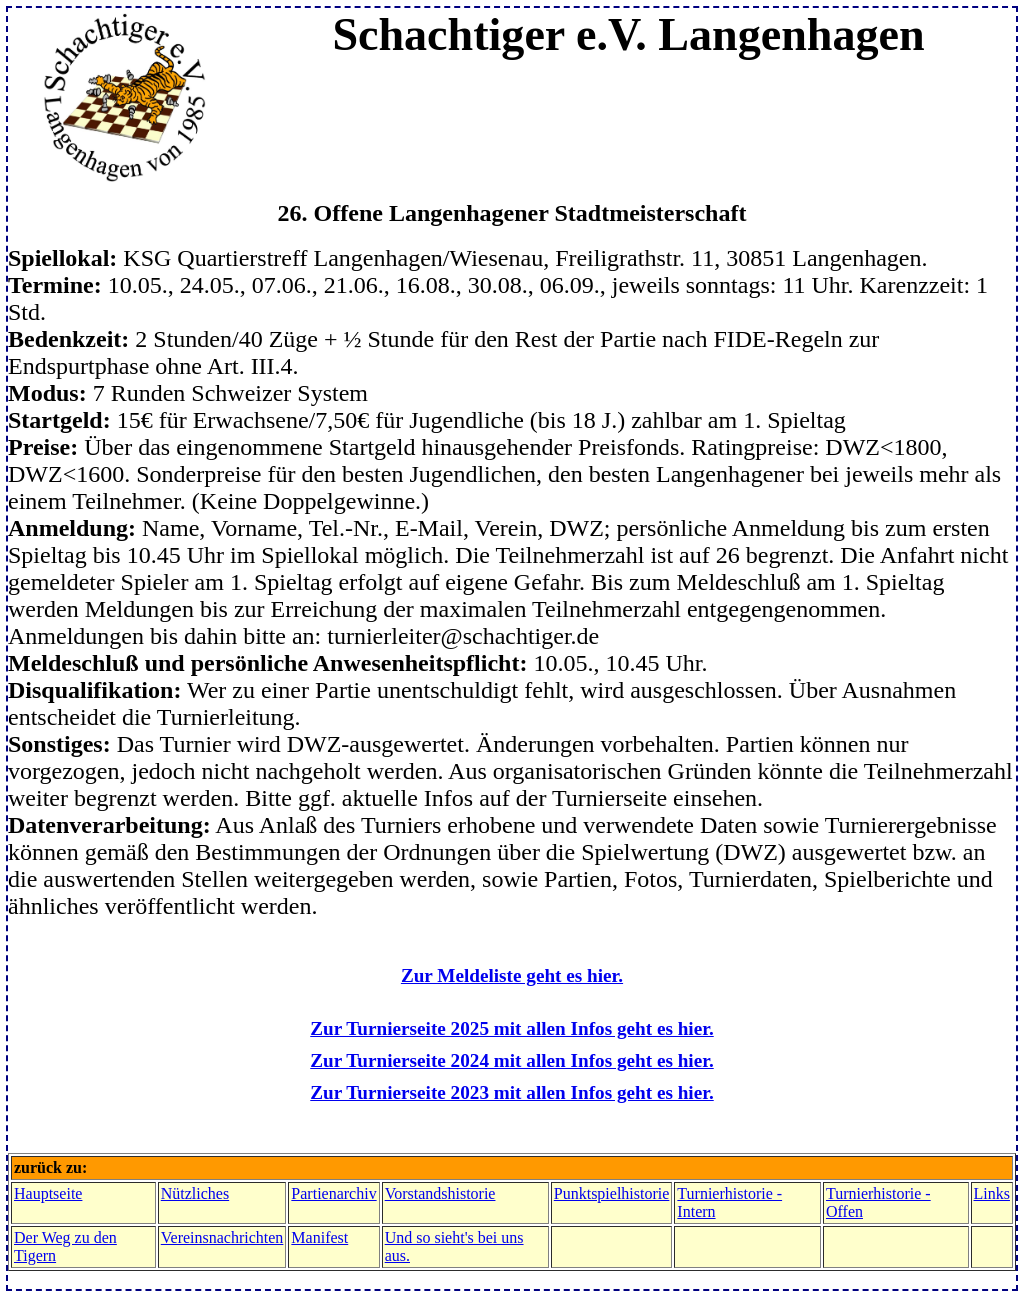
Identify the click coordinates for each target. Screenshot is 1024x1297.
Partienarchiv (333, 1193)
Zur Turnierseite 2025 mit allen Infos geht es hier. (511, 1028)
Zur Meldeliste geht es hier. (512, 975)
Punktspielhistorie (612, 1193)
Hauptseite (48, 1193)
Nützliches (195, 1193)
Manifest (319, 1237)
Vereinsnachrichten (222, 1237)
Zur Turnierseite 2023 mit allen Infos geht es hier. (511, 1092)
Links (992, 1193)
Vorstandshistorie (440, 1193)
